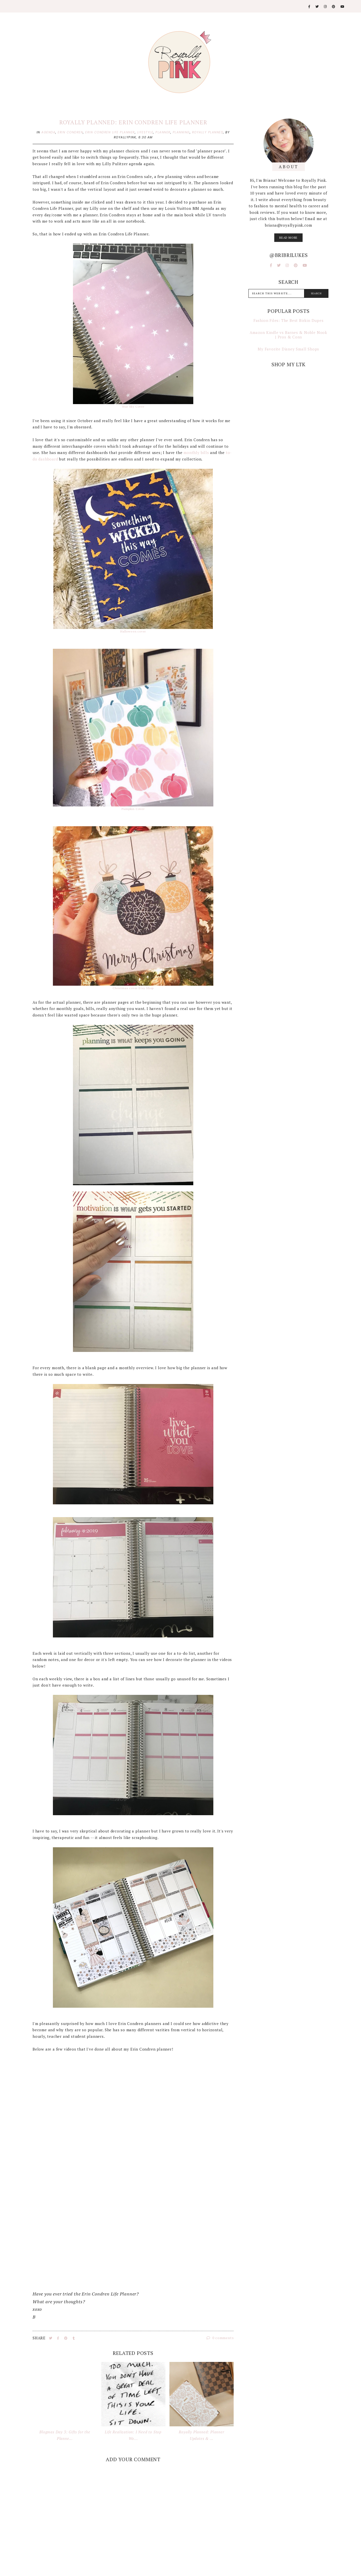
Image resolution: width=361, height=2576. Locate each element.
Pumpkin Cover (133, 809)
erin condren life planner (110, 132)
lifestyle (145, 132)
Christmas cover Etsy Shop (133, 988)
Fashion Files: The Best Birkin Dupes (288, 320)
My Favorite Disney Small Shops (288, 348)
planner (162, 132)
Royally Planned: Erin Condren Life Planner (133, 122)
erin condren (70, 132)
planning (181, 132)
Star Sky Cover (133, 406)
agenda (48, 132)
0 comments (220, 2337)
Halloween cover (133, 631)
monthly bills (196, 452)
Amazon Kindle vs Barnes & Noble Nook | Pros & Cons (288, 334)
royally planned (207, 132)
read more (288, 237)
